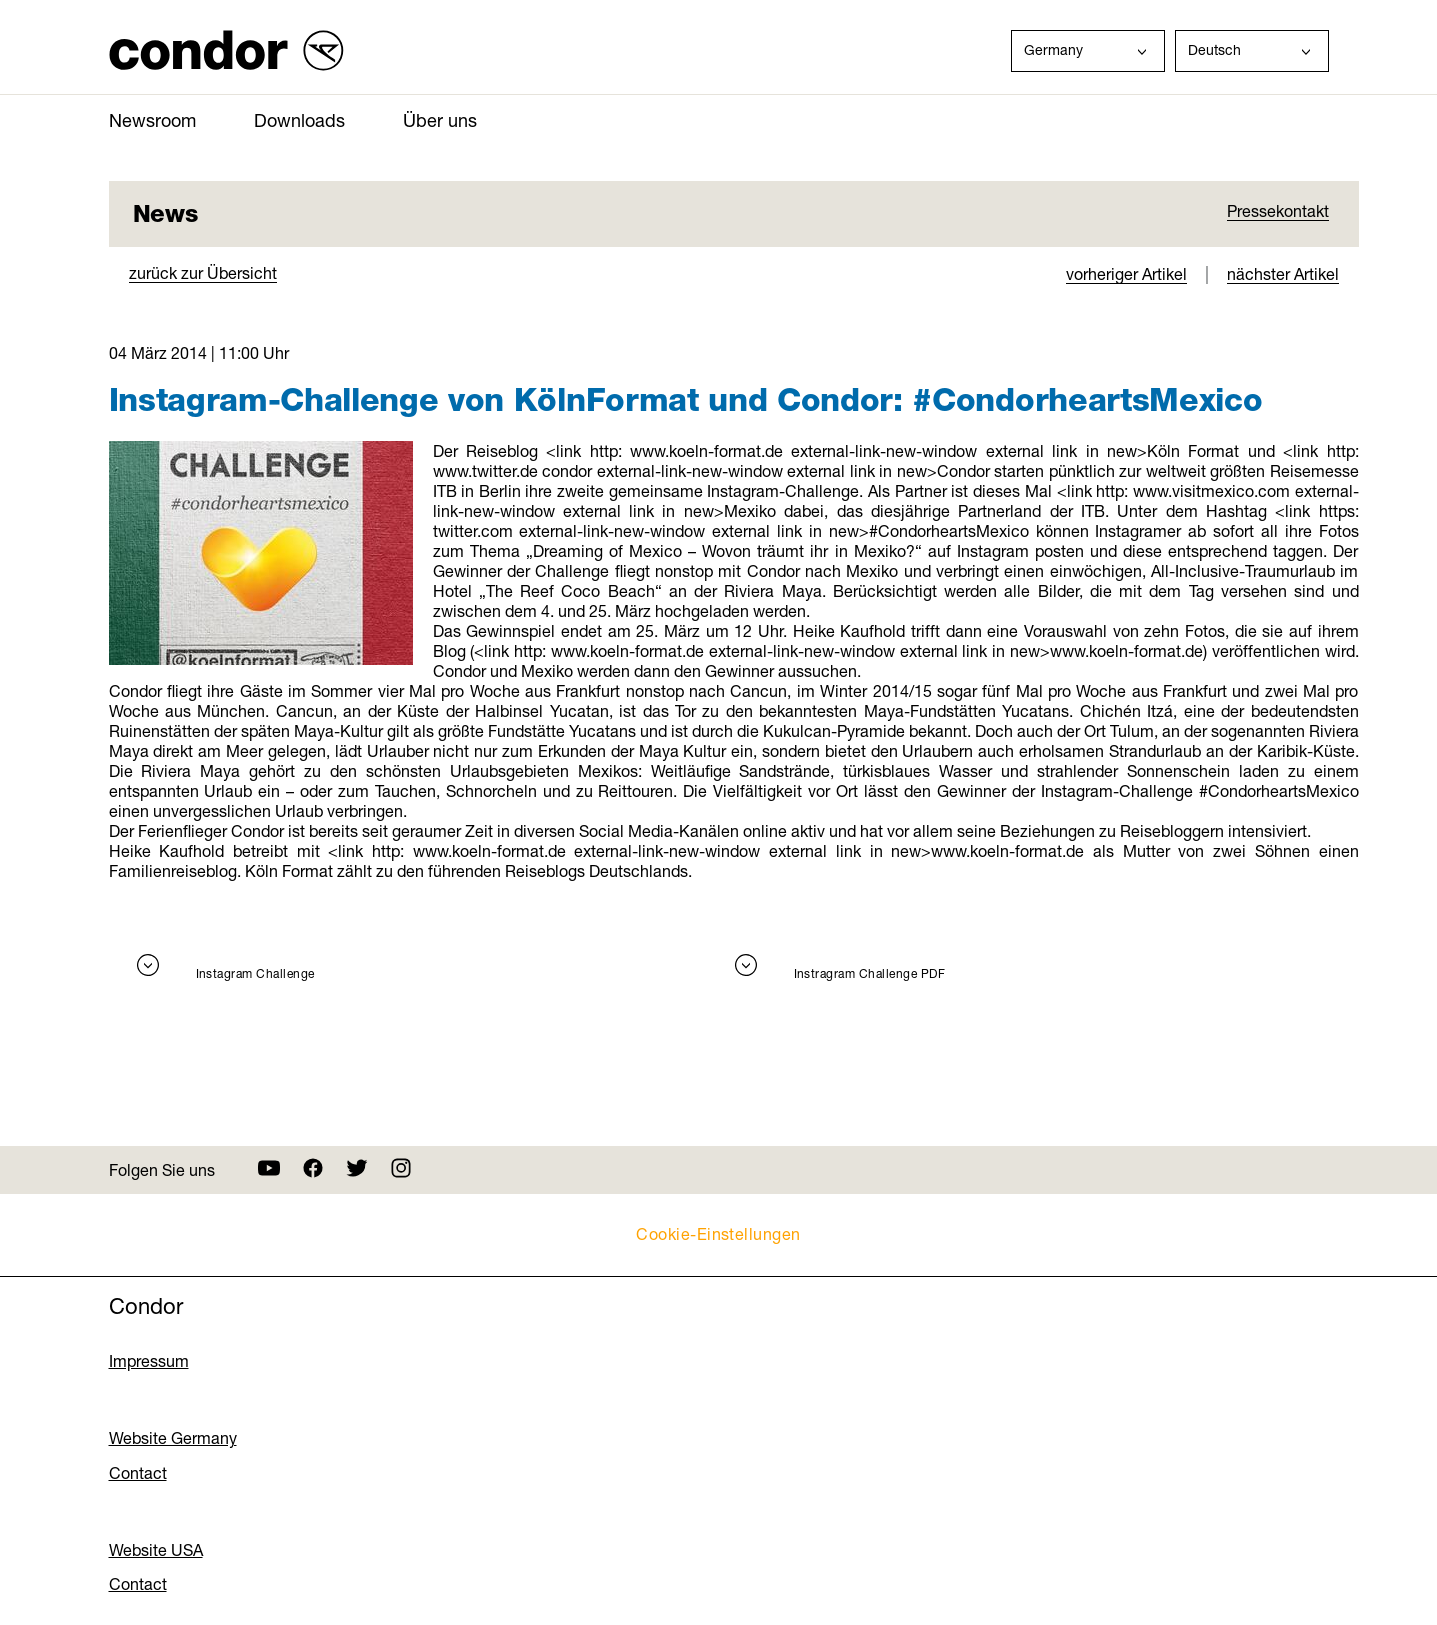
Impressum (149, 1361)
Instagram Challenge (255, 973)
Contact (138, 1473)
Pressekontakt (1278, 210)
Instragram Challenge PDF (870, 973)
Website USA (156, 1550)
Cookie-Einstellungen (718, 1233)
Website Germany (173, 1438)
